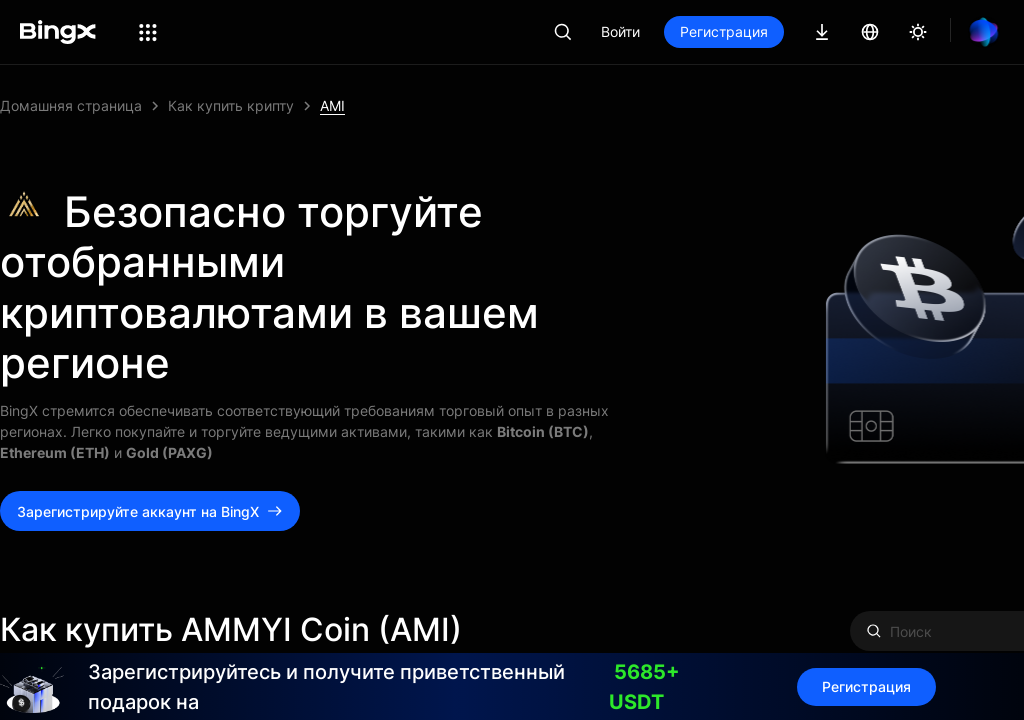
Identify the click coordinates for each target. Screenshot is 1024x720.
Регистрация (724, 31)
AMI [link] (332, 105)
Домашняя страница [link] (71, 105)
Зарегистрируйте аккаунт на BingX (150, 511)
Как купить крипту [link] (231, 105)
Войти (620, 31)
